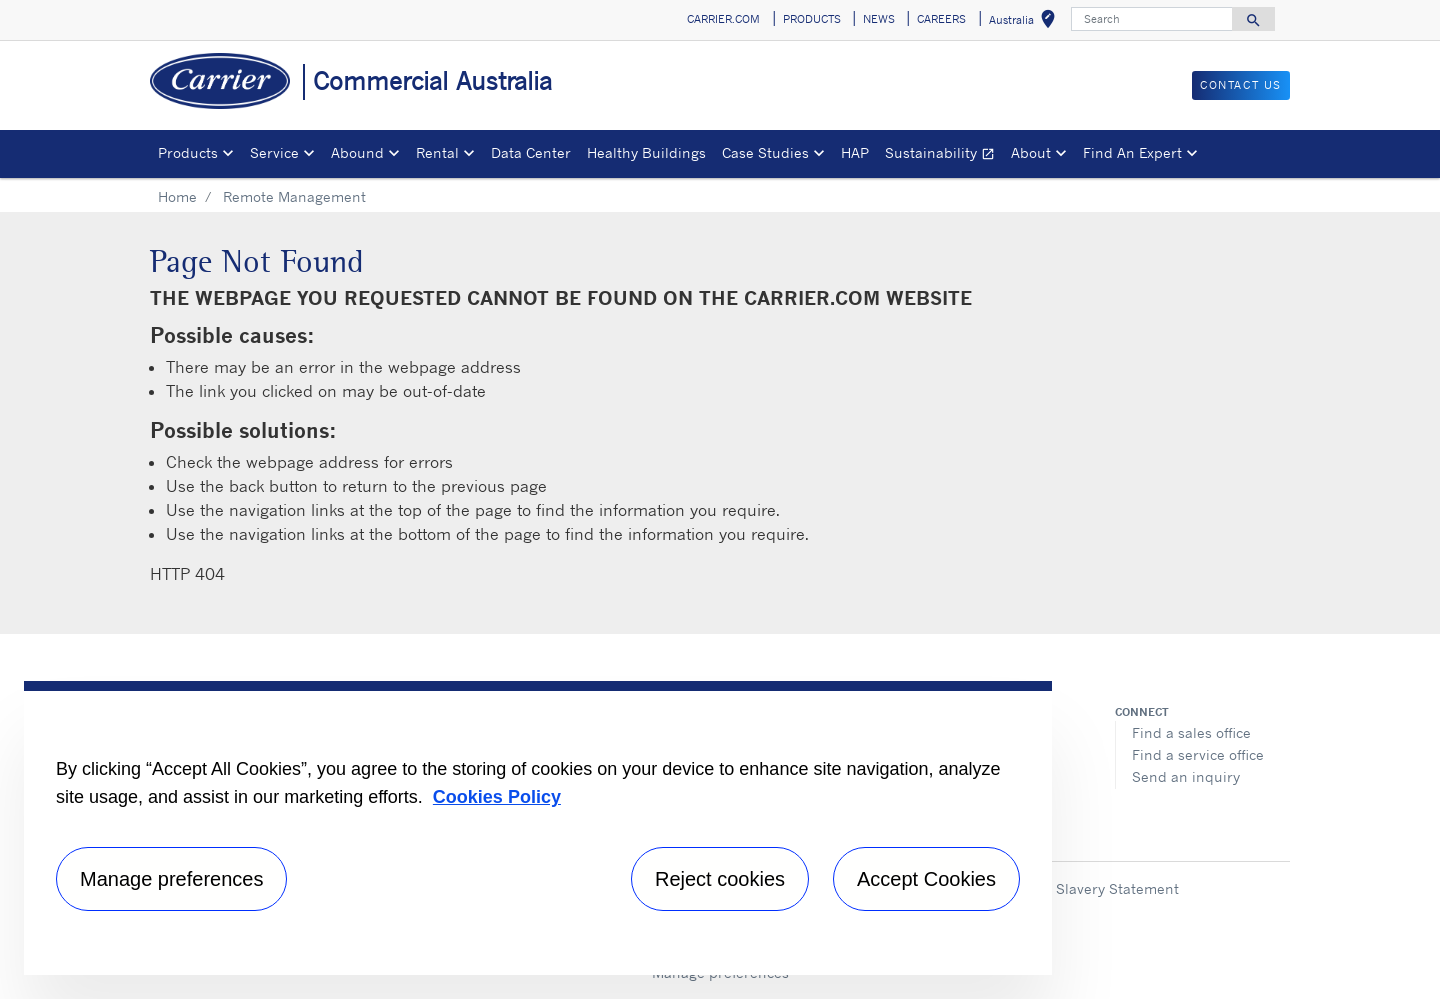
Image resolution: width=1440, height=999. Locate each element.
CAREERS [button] (941, 19)
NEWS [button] (879, 19)
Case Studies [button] (765, 152)
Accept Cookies (926, 879)
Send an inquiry (1186, 776)
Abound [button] (357, 152)
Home (177, 196)
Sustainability (944, 155)
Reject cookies (720, 879)
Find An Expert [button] (1132, 152)
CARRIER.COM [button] (723, 19)
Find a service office (1198, 754)
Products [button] (188, 152)
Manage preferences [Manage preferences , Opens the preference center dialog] (171, 879)
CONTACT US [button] (1241, 85)
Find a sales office (1191, 732)
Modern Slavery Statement (1089, 888)
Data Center (531, 152)
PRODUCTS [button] (812, 19)
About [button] (1031, 152)
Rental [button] (437, 152)
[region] (538, 828)
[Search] (1152, 19)
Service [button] (274, 152)
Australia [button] (1026, 22)
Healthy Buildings (646, 152)
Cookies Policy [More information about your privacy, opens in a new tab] (497, 797)
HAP (855, 152)
